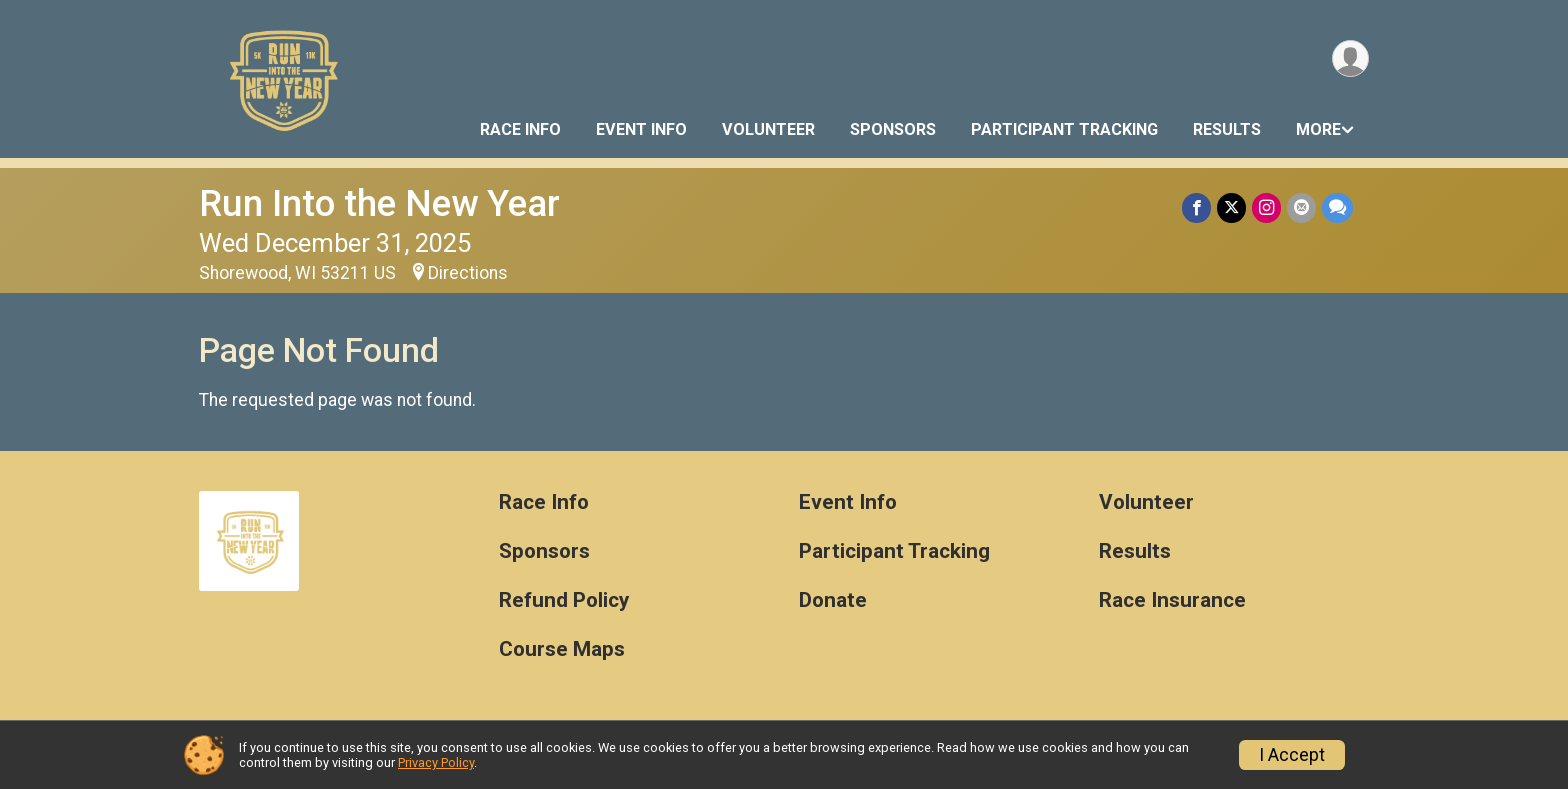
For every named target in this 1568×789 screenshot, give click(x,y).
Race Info (520, 129)
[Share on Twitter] (1231, 207)
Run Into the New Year (379, 203)
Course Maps (562, 649)
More (1318, 129)
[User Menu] (1350, 58)
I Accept (1292, 755)
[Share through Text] (1337, 207)
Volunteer (768, 129)
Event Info (641, 129)
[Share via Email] (1301, 207)
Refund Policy (564, 600)
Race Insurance (1172, 600)
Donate (833, 600)
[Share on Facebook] (1196, 207)
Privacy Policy (436, 762)
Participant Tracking (1064, 129)
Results (1227, 129)
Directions (468, 273)
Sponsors (893, 129)
